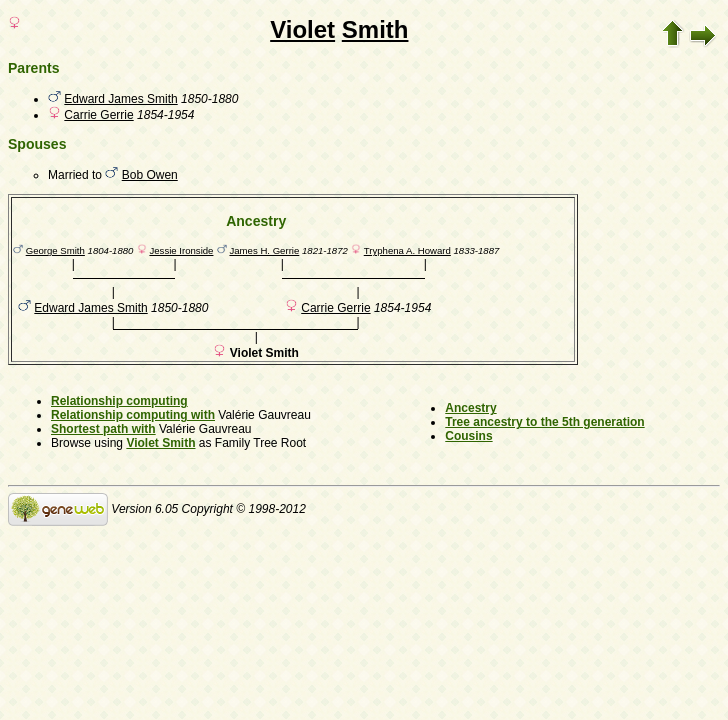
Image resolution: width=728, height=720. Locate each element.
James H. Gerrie (264, 250)
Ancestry (470, 408)
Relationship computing (119, 401)
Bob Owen (150, 175)
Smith (375, 29)
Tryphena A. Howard (407, 250)
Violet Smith (160, 443)
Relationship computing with (133, 415)
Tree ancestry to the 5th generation (544, 422)
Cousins (468, 436)
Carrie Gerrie (98, 115)
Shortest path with (103, 429)
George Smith (55, 250)
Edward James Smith (120, 99)
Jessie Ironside (181, 250)
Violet (302, 29)
